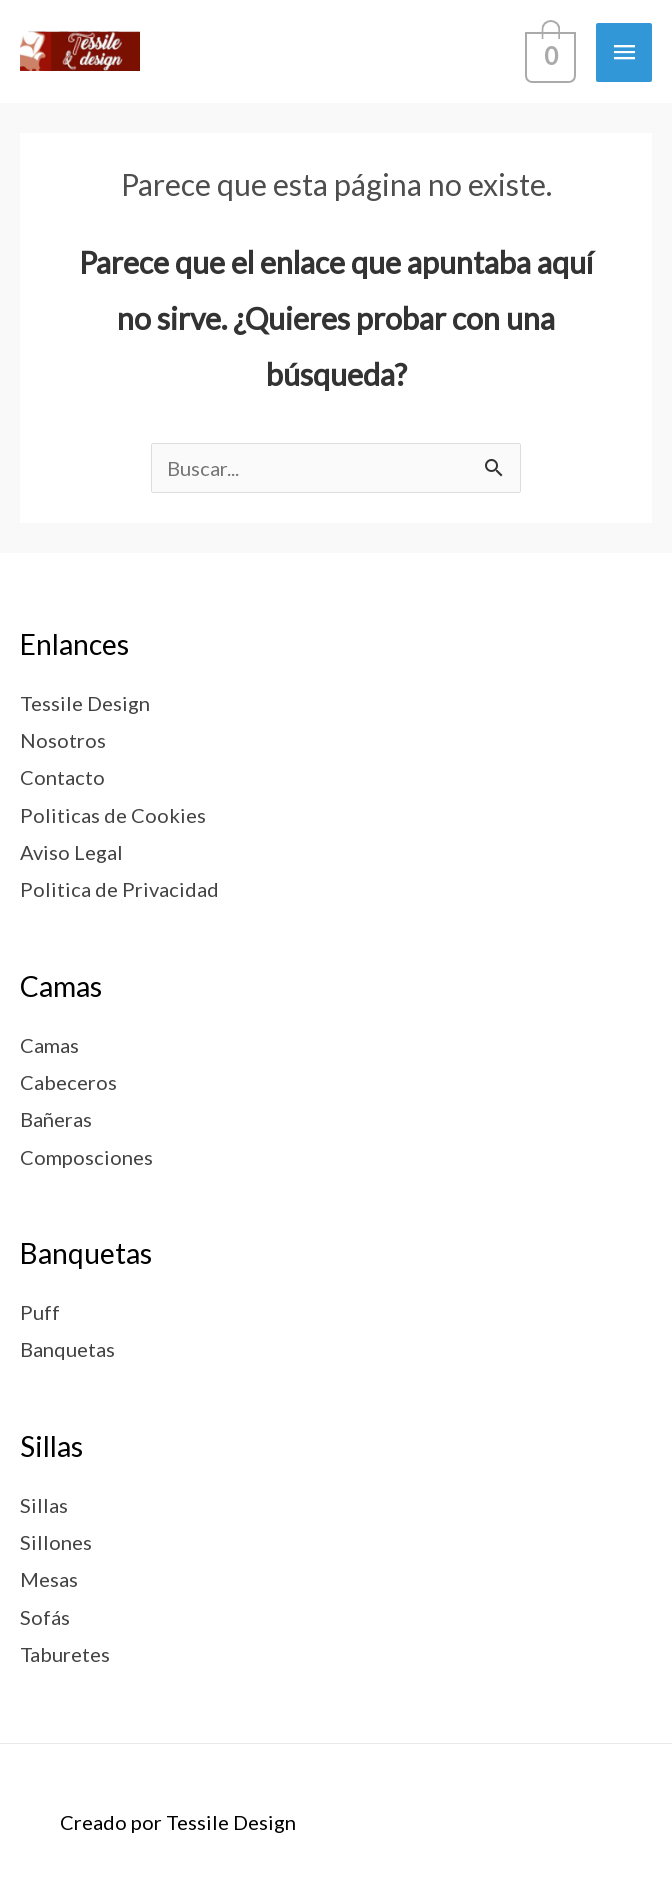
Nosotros (63, 740)
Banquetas (67, 1349)
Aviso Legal (71, 852)
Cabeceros (68, 1082)
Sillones (56, 1542)
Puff (40, 1312)
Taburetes (65, 1654)
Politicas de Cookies (113, 815)
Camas (49, 1045)
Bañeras (56, 1119)
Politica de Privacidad (119, 889)
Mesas (49, 1579)
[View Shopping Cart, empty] (548, 51)
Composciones (86, 1157)
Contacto (62, 777)
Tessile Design (85, 703)
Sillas (44, 1505)
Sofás (45, 1617)
